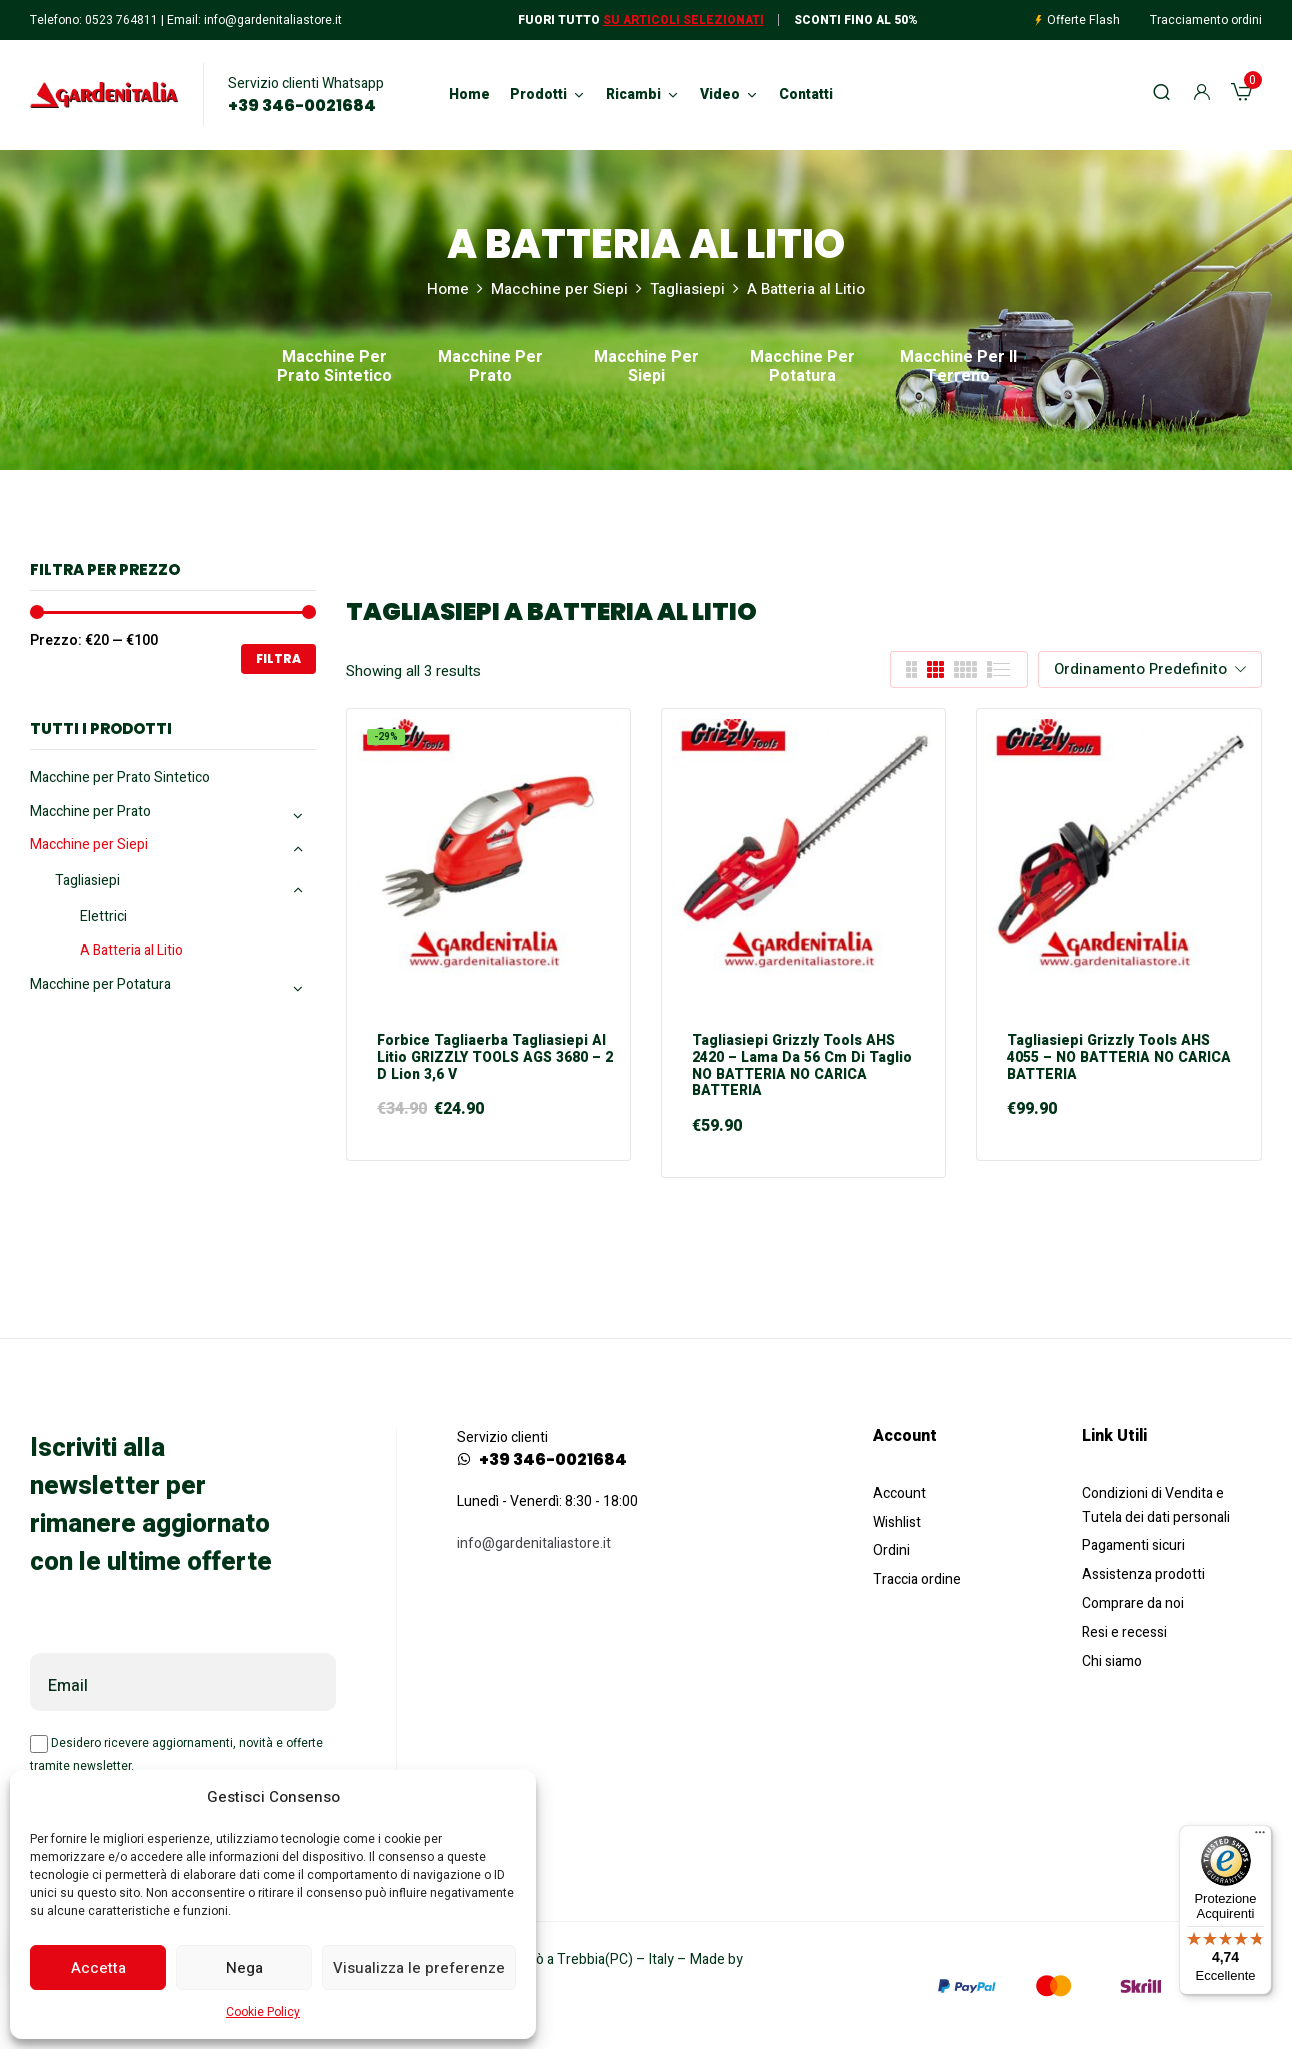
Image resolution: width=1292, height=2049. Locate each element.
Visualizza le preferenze (419, 1968)
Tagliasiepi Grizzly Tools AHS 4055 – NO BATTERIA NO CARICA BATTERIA (1119, 1058)
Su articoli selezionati (683, 20)
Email (68, 1686)
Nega (244, 1968)
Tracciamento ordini (1206, 20)
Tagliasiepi (687, 289)
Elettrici (103, 916)
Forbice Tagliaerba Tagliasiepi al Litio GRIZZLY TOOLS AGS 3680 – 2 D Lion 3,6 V (495, 1058)
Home (448, 289)
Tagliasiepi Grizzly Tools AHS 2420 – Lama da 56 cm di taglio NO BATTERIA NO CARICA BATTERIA (802, 1066)
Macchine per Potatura (802, 368)
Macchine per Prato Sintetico (334, 368)
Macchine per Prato (490, 368)
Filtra (278, 658)
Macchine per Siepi (559, 289)
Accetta (98, 1968)
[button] (1241, 95)
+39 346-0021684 (302, 106)
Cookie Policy (263, 2012)
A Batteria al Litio (131, 950)
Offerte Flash (1083, 20)
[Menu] (1260, 1837)
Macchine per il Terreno (958, 368)
